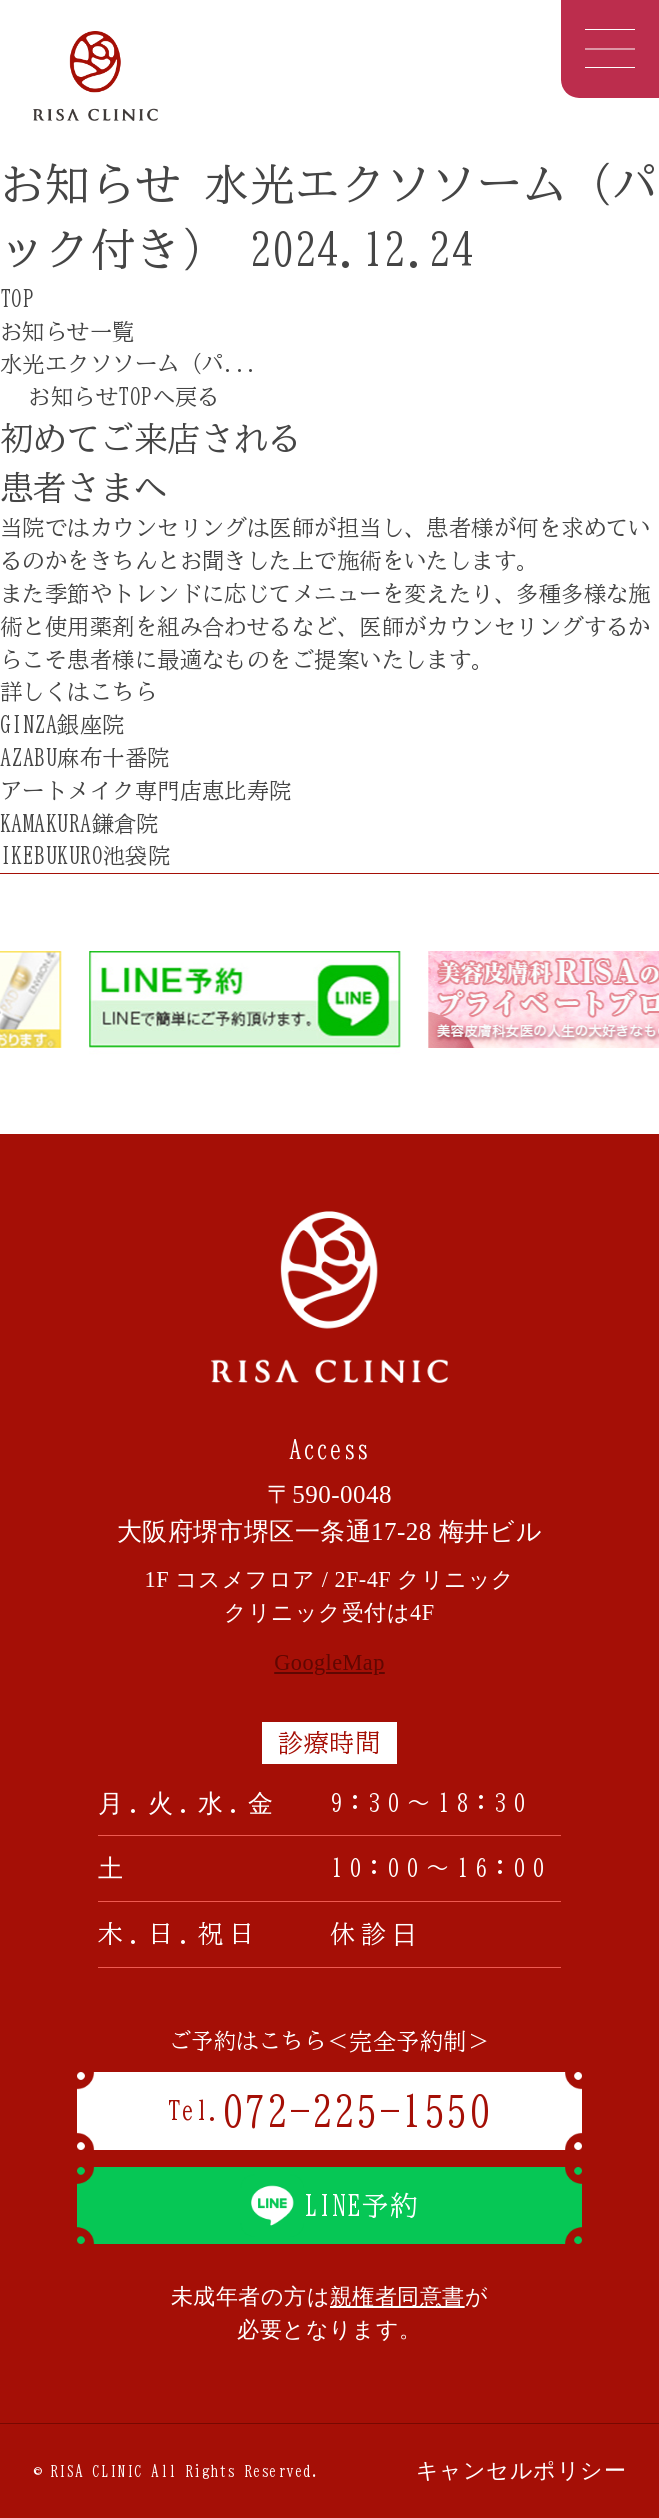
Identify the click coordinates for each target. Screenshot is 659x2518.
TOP (17, 298)
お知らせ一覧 (67, 331)
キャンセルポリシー (521, 2470)
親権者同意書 (397, 2296)
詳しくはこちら (87, 691)
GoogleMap (329, 1662)
